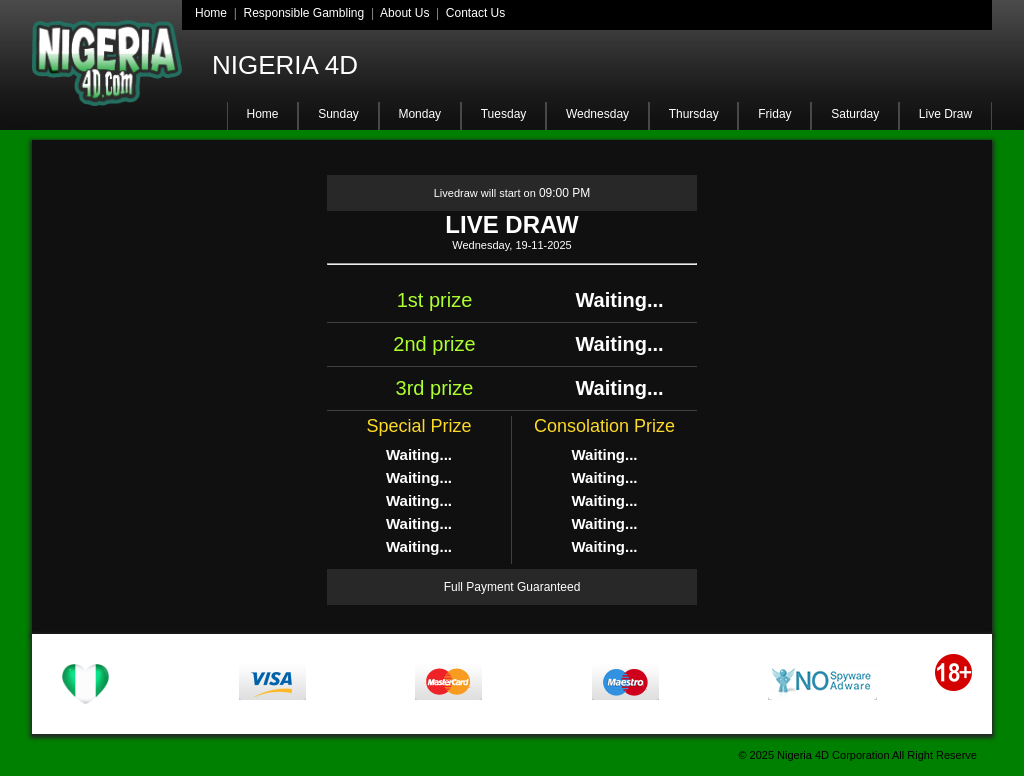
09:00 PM (564, 193)
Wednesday (597, 114)
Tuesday (504, 114)
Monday (419, 114)
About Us (404, 13)
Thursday (694, 114)
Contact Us (475, 13)
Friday (774, 114)
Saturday (855, 114)
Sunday (338, 114)
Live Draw (945, 114)
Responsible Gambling (303, 13)
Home (211, 13)
